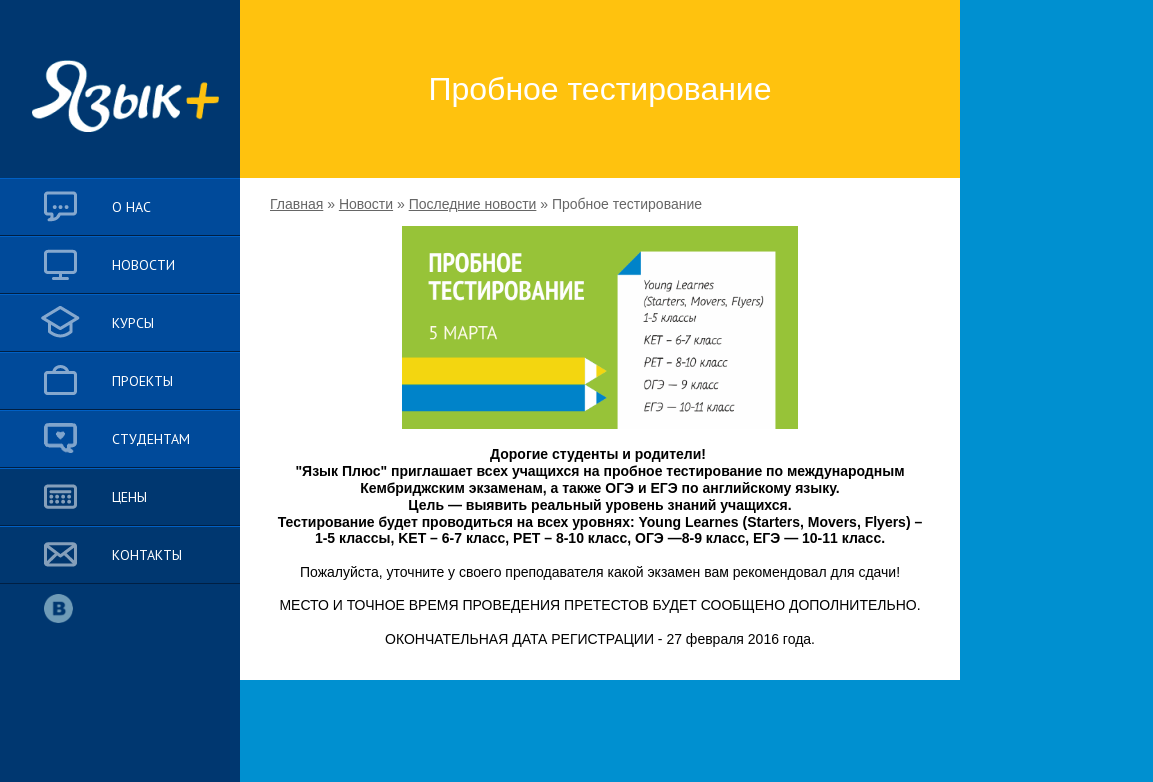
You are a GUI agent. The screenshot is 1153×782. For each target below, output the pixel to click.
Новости (366, 204)
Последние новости (473, 204)
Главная (296, 204)
